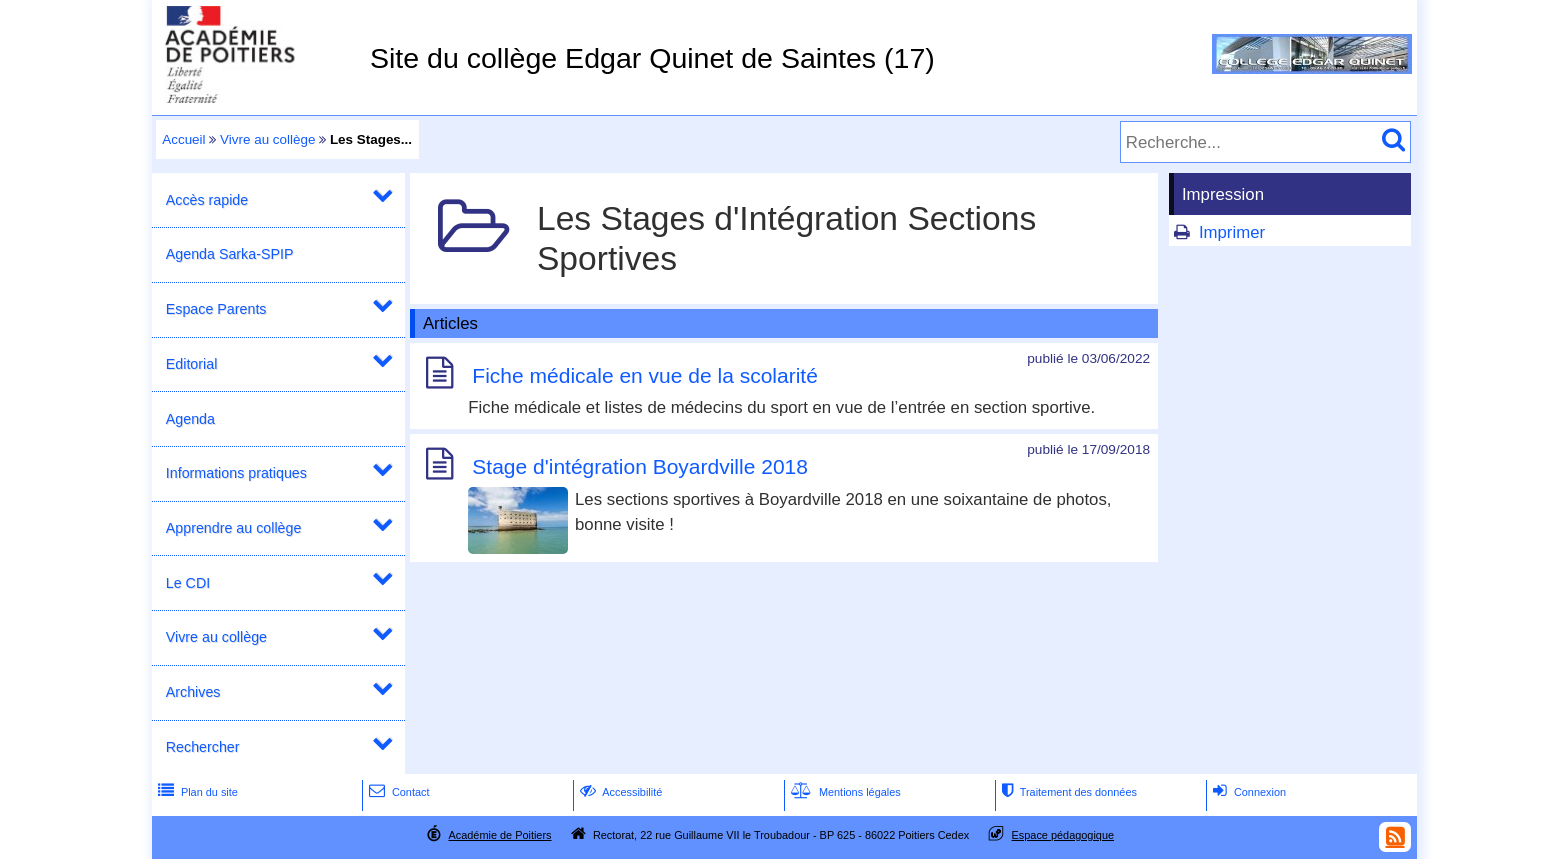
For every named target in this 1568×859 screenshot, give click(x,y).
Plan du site (196, 792)
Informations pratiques (236, 473)
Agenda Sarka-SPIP (230, 254)
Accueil (183, 139)
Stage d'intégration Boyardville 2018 (640, 467)
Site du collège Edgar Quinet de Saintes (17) (652, 58)
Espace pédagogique (1063, 835)
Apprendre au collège (234, 528)
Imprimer (1232, 232)
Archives (193, 692)
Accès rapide (207, 200)
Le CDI (188, 583)
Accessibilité (619, 792)
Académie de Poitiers (499, 835)
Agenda (190, 419)
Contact (397, 792)
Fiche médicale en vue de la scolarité (645, 376)
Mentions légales (844, 792)
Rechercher (203, 747)
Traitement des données (1067, 792)
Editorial (192, 364)
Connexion (1247, 792)
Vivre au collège (267, 139)
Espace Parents (216, 309)
